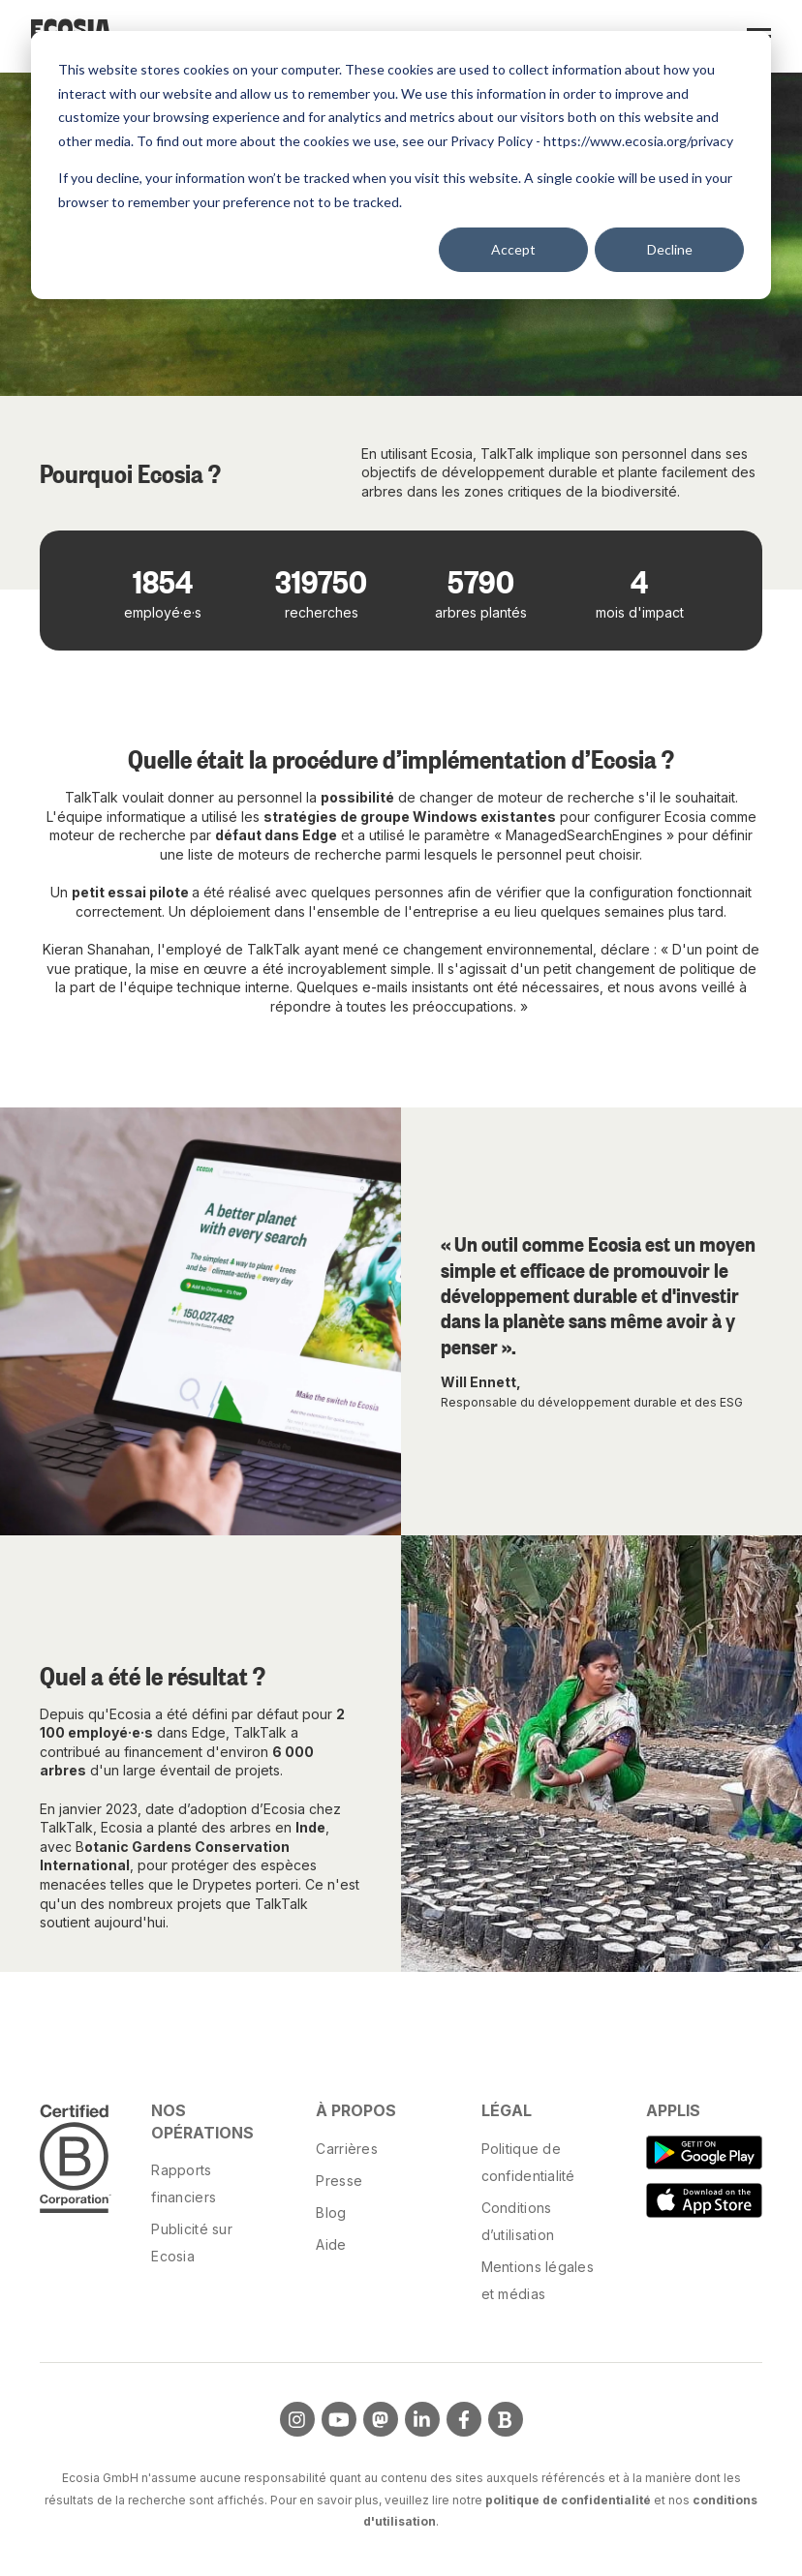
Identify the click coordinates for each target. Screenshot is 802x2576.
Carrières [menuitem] (347, 2148)
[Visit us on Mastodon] (380, 2419)
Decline (670, 249)
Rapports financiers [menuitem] (183, 2183)
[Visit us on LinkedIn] (422, 2419)
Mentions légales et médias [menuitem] (537, 2280)
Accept (513, 249)
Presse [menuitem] (339, 2180)
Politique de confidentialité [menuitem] (528, 2162)
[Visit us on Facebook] (464, 2419)
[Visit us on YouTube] (339, 2419)
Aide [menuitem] (331, 2244)
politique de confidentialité (568, 2500)
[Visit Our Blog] (505, 2419)
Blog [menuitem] (331, 2212)
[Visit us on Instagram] (297, 2419)
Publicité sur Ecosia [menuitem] (191, 2242)
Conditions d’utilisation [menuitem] (518, 2221)
